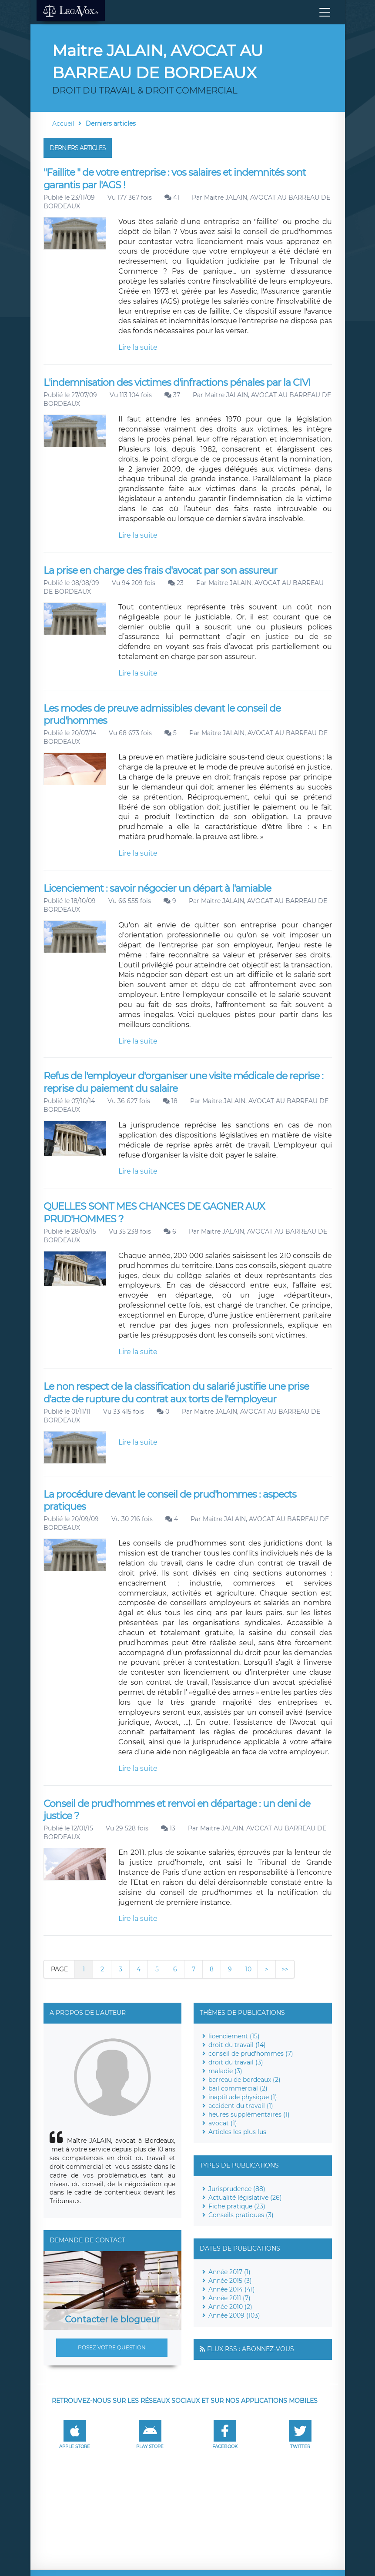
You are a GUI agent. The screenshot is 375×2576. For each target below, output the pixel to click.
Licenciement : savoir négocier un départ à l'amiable (157, 888)
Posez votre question (112, 2347)
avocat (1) (222, 2123)
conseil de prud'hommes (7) (250, 2053)
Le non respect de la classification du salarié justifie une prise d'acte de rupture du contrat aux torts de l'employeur (176, 1393)
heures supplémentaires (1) (249, 2114)
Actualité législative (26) (245, 2197)
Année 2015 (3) (230, 2281)
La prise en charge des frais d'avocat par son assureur (160, 570)
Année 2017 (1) (229, 2272)
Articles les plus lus (237, 2132)
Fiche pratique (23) (236, 2206)
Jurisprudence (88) (236, 2189)
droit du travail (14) (237, 2045)
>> (284, 1969)
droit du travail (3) (235, 2062)
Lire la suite (137, 347)
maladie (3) (225, 2071)
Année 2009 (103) (234, 2315)
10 (248, 1969)
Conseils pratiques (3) (241, 2215)
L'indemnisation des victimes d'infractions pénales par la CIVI (177, 382)
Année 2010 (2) (230, 2307)
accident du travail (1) (240, 2106)
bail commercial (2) (238, 2088)
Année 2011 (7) (229, 2298)
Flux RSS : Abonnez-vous (250, 2349)
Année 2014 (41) (231, 2289)
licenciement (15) (234, 2036)
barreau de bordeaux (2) (244, 2080)
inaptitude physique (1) (242, 2097)
